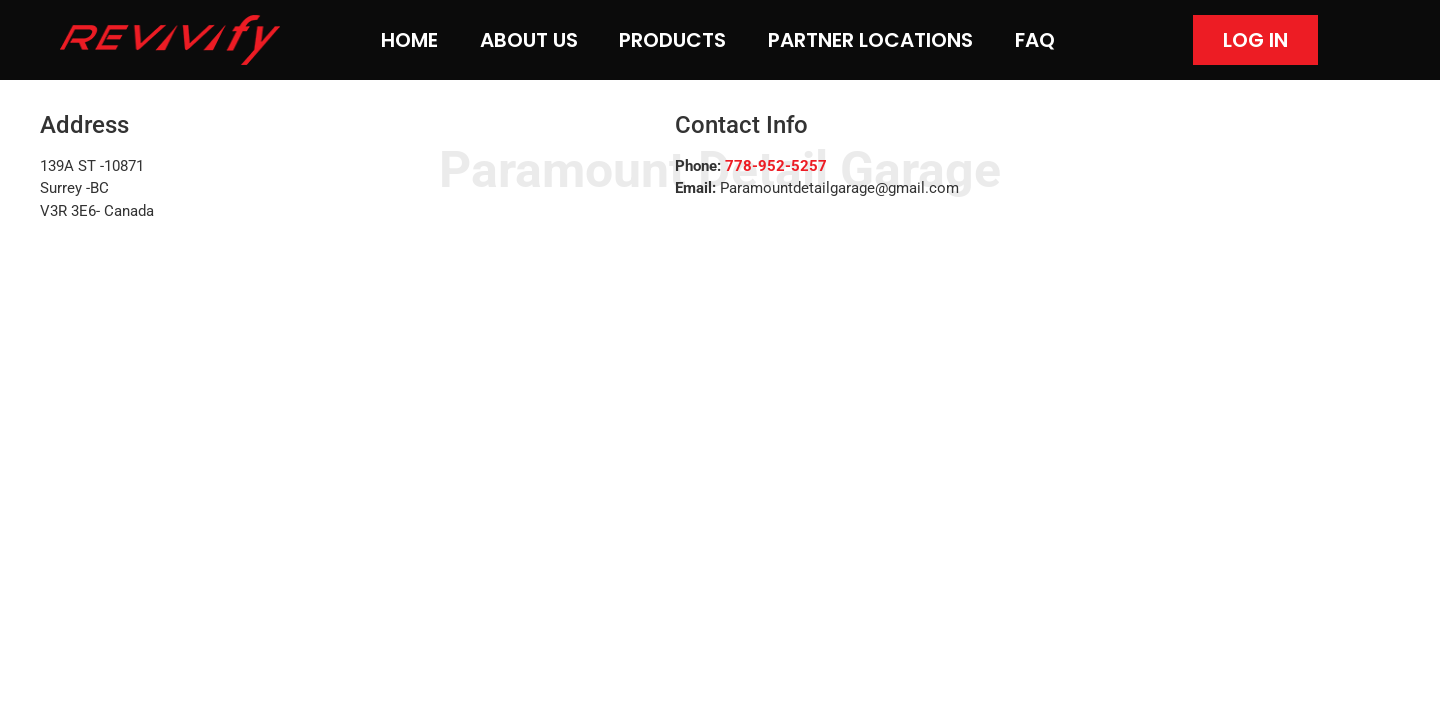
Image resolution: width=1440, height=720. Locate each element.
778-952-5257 (776, 166)
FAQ (1035, 40)
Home (409, 40)
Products (672, 40)
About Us (529, 40)
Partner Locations (870, 40)
